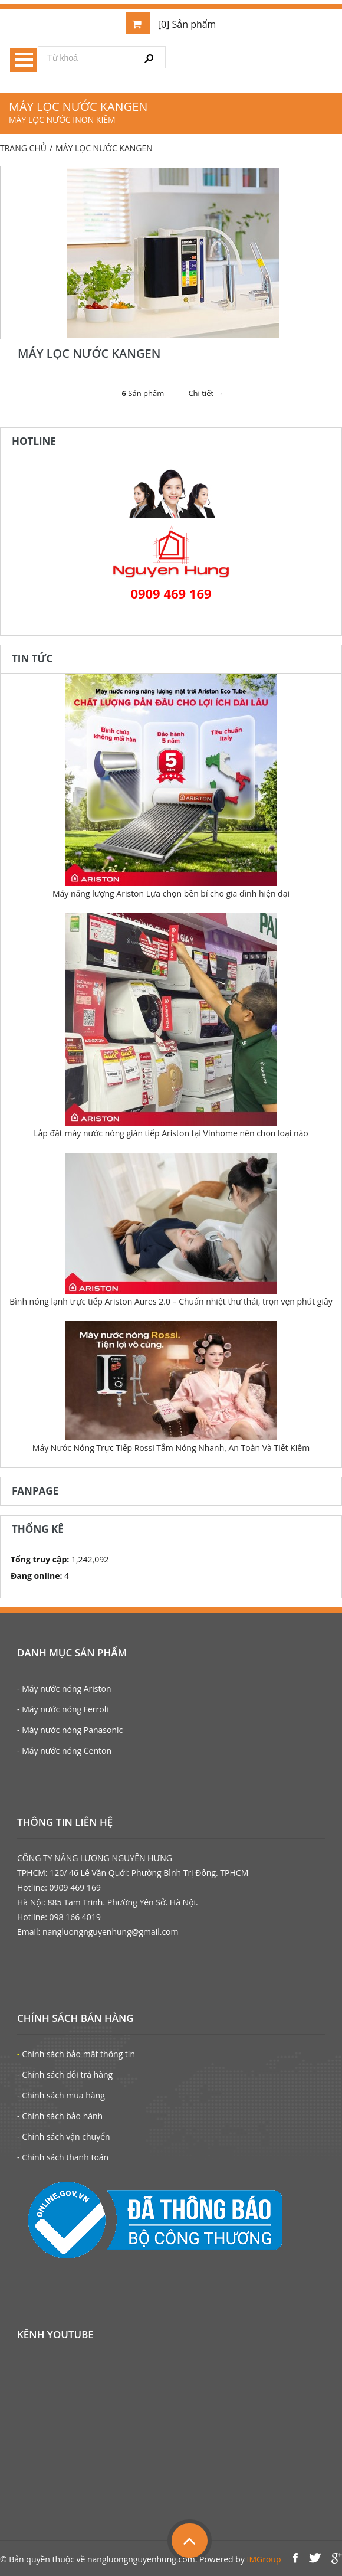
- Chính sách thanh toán (62, 2157)
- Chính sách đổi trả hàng (65, 2074)
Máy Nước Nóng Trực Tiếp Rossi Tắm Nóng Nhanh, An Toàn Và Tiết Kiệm (171, 1447)
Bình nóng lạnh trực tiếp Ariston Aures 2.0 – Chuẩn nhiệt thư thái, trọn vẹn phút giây (171, 1301)
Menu (23, 60)
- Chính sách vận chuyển (63, 2136)
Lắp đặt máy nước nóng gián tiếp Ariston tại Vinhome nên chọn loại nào (171, 1133)
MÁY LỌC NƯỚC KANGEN (89, 353)
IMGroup (264, 2559)
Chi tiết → (205, 393)
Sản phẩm (143, 393)
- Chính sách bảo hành (60, 2115)
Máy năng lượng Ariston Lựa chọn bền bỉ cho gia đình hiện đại (171, 893)
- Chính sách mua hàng (61, 2095)
